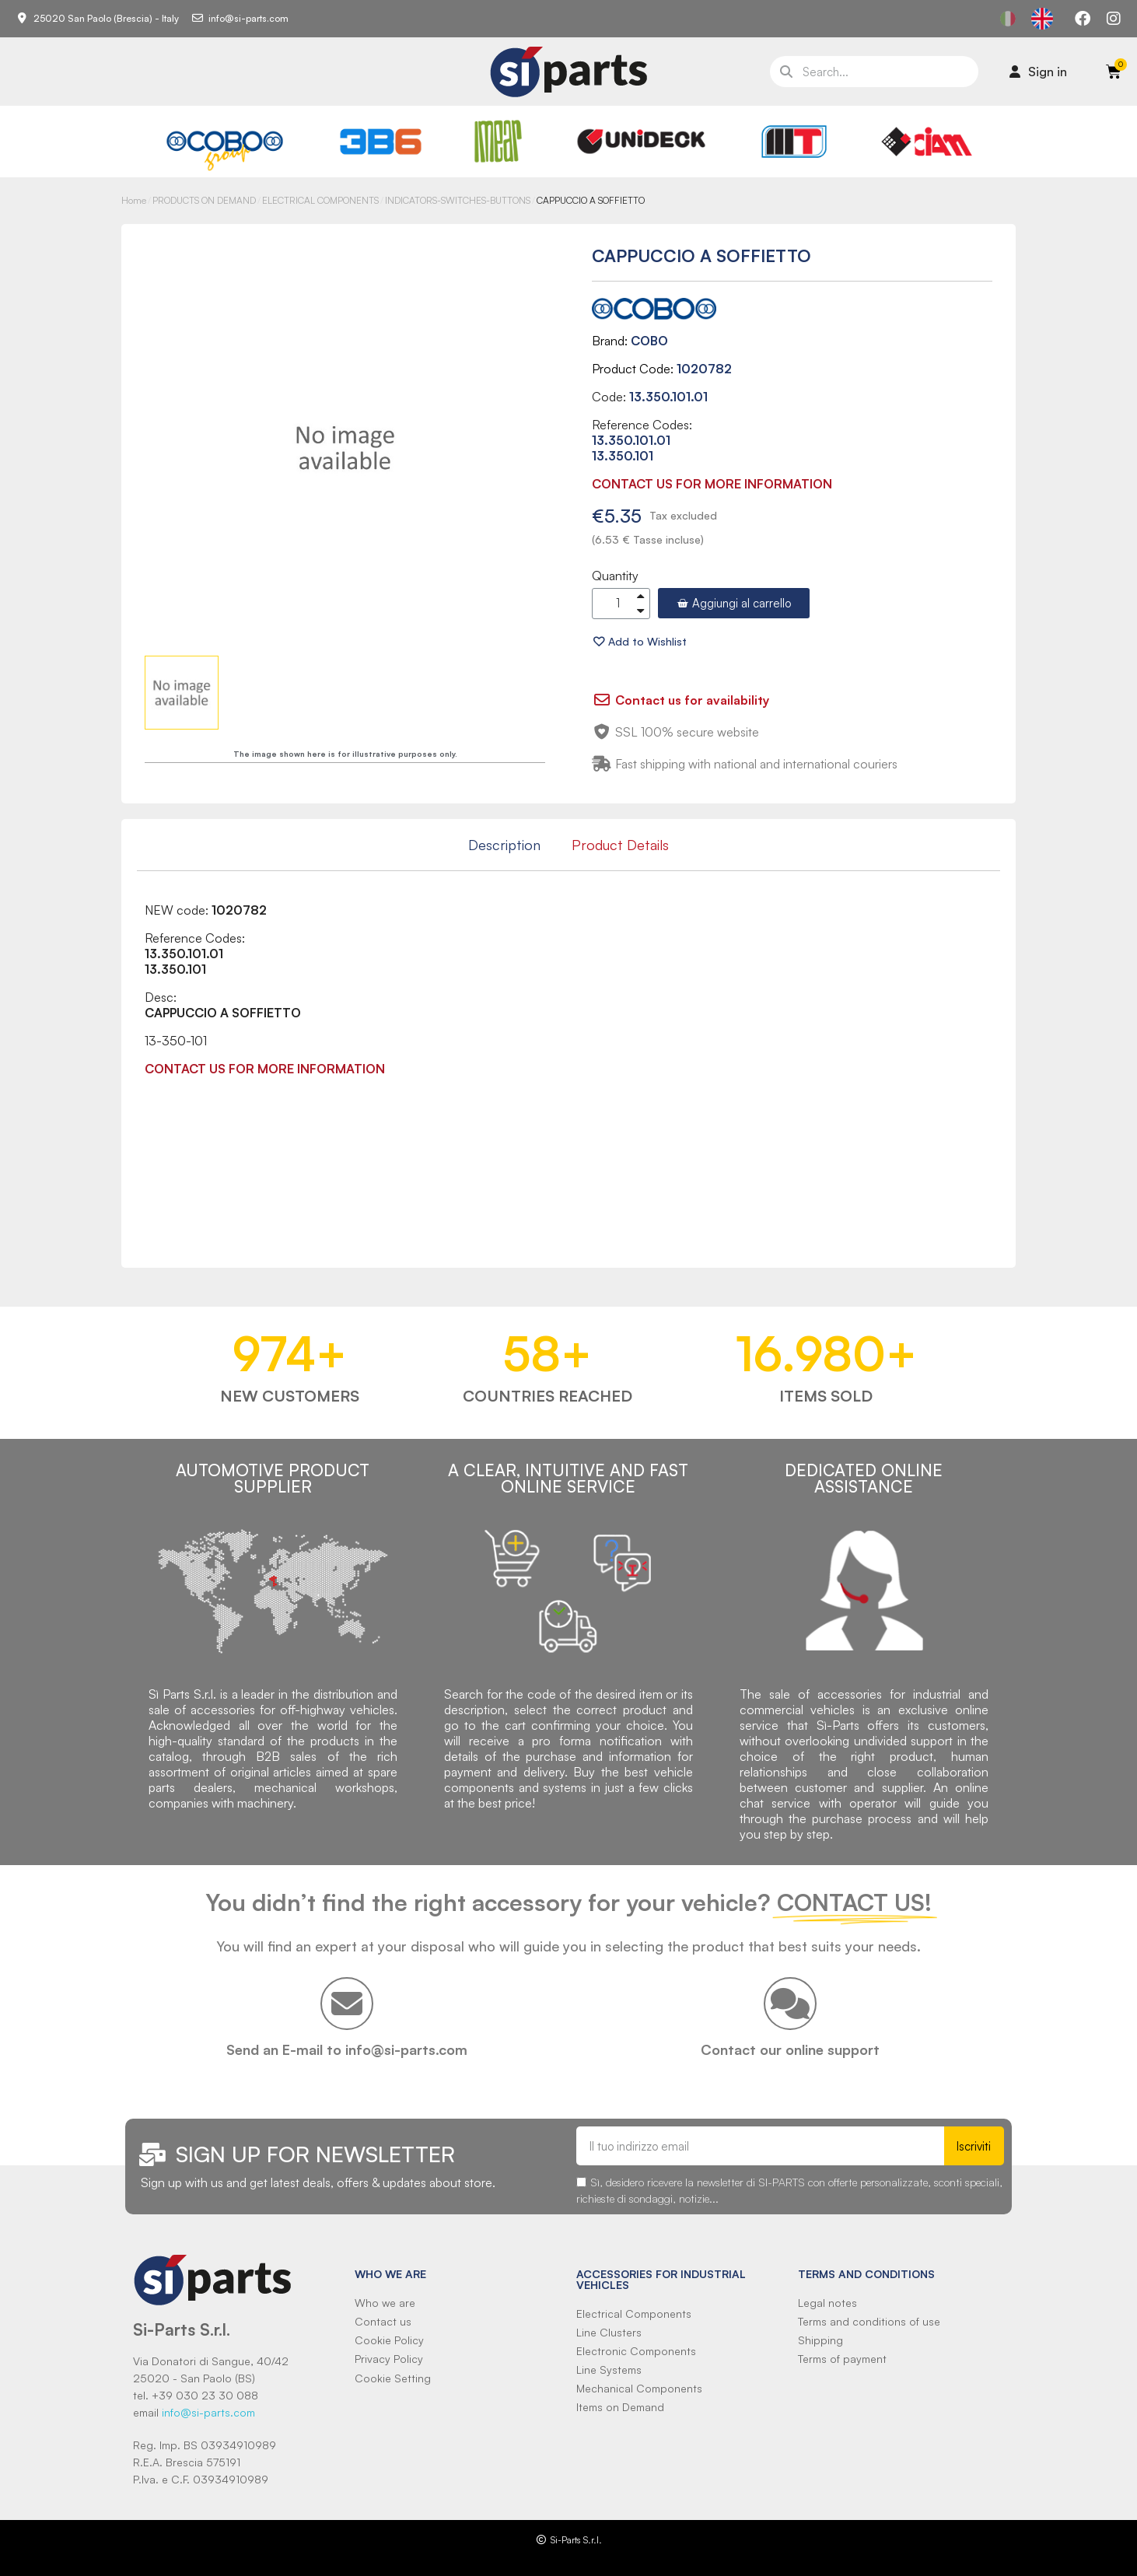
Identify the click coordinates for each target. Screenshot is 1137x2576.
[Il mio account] (1038, 71)
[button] (734, 603)
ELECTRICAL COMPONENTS (320, 200)
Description (504, 844)
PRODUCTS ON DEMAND (204, 200)
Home (133, 200)
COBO (649, 340)
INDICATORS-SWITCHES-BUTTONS (457, 200)
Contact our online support (790, 2049)
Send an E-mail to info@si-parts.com (346, 2049)
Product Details (620, 844)
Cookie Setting (393, 2378)
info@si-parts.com (208, 2412)
